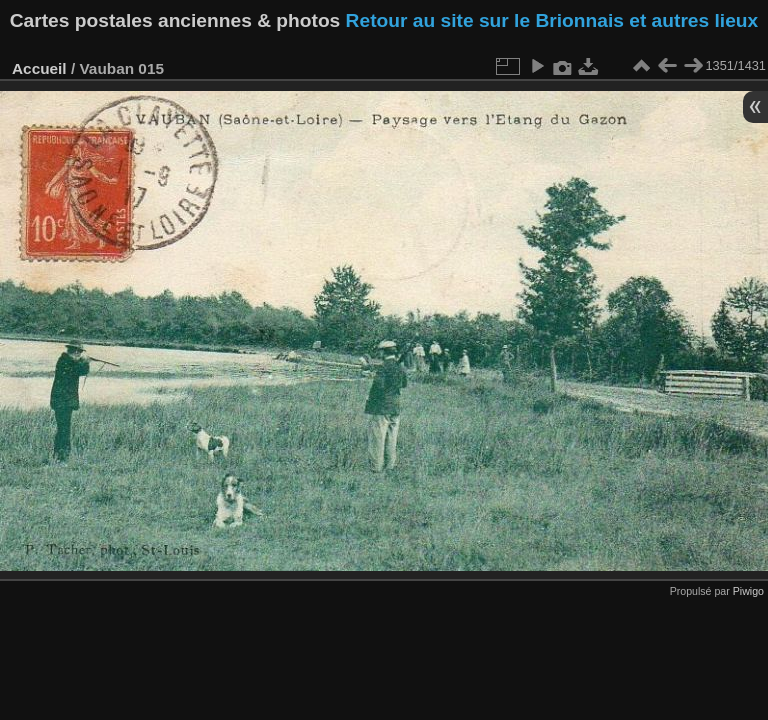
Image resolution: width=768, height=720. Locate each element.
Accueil (39, 68)
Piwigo (748, 591)
